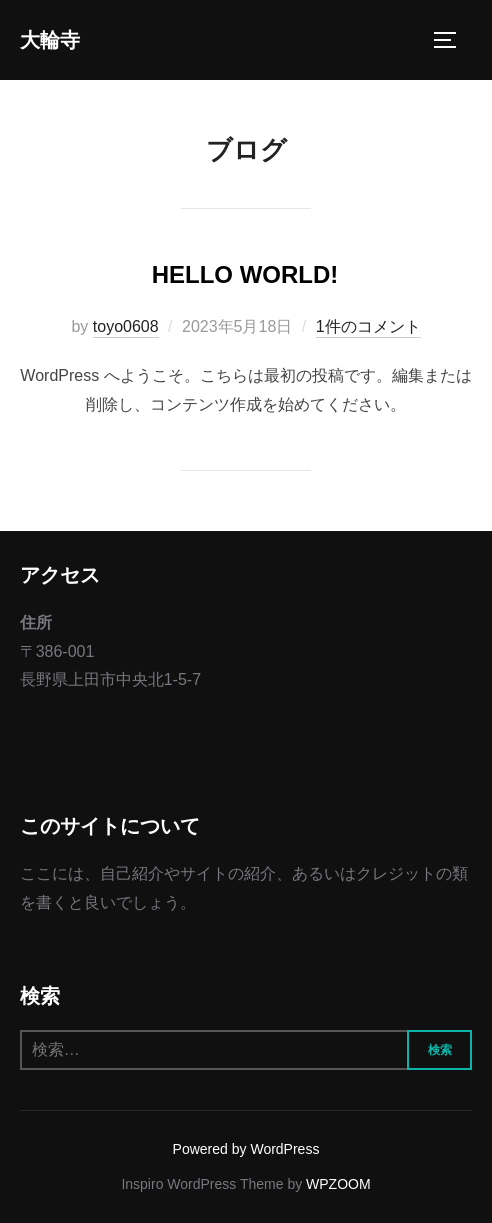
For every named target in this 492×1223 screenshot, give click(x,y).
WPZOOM (338, 1184)
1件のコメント (368, 326)
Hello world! (245, 274)
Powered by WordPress (246, 1149)
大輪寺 (50, 40)
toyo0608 (126, 326)
